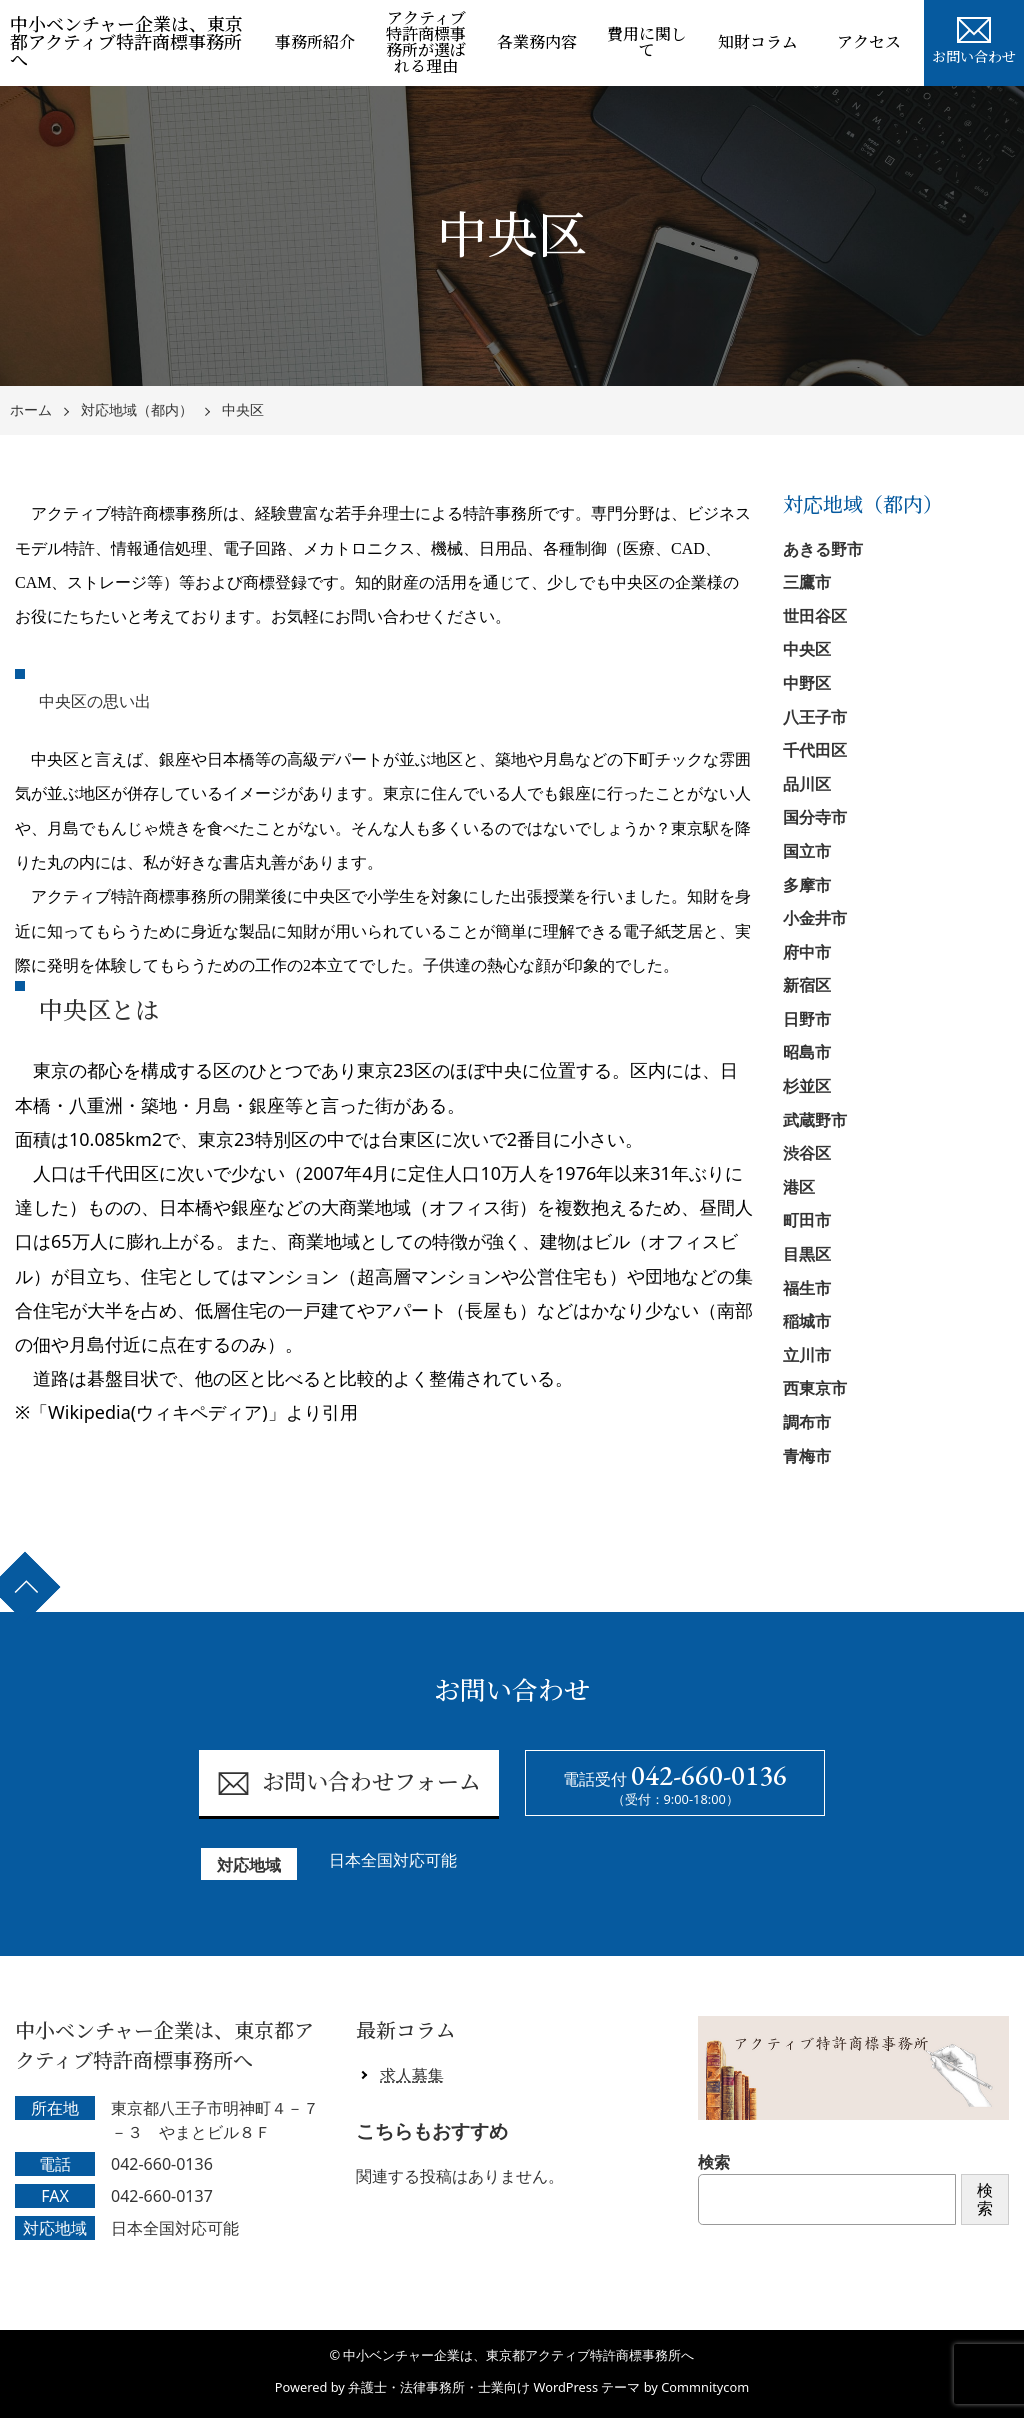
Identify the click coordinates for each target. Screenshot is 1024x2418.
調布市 (807, 1422)
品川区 (807, 784)
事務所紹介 (315, 42)
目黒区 (807, 1254)
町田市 (807, 1220)
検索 (714, 2162)
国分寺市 (815, 817)
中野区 (807, 683)
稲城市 (807, 1321)
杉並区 (807, 1086)
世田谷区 (815, 616)
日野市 (807, 1019)
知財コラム (758, 42)
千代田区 (815, 750)
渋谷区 (807, 1153)
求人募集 (412, 2075)
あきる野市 (823, 549)
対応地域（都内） (137, 410)
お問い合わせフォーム (348, 1783)
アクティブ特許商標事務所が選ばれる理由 (426, 42)
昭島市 (807, 1052)
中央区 (243, 410)
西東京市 (815, 1388)
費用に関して (647, 42)
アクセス (869, 42)
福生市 (807, 1288)
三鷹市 (807, 582)
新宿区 (807, 985)
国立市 (807, 851)
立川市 (807, 1355)
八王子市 (815, 717)
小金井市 (815, 918)
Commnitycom (705, 2387)
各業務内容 (537, 42)
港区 (799, 1187)
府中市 (807, 952)
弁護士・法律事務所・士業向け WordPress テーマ (494, 2387)
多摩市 (807, 885)
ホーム (31, 410)
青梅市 (807, 1456)
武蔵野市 (815, 1120)
